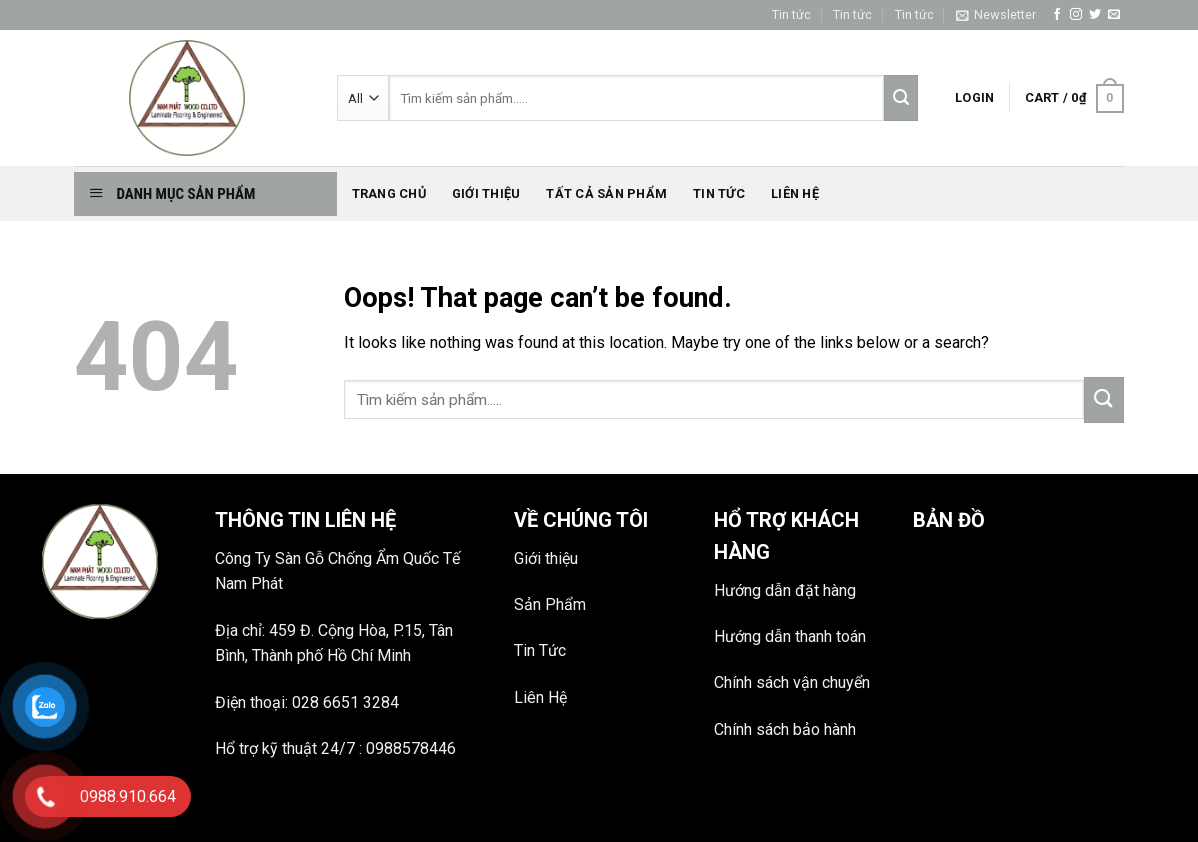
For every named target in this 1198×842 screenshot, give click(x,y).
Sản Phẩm (550, 604)
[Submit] (1104, 400)
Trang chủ (389, 193)
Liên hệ (795, 193)
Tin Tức (540, 650)
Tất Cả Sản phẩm (606, 193)
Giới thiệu (486, 193)
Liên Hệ (540, 697)
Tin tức (791, 14)
